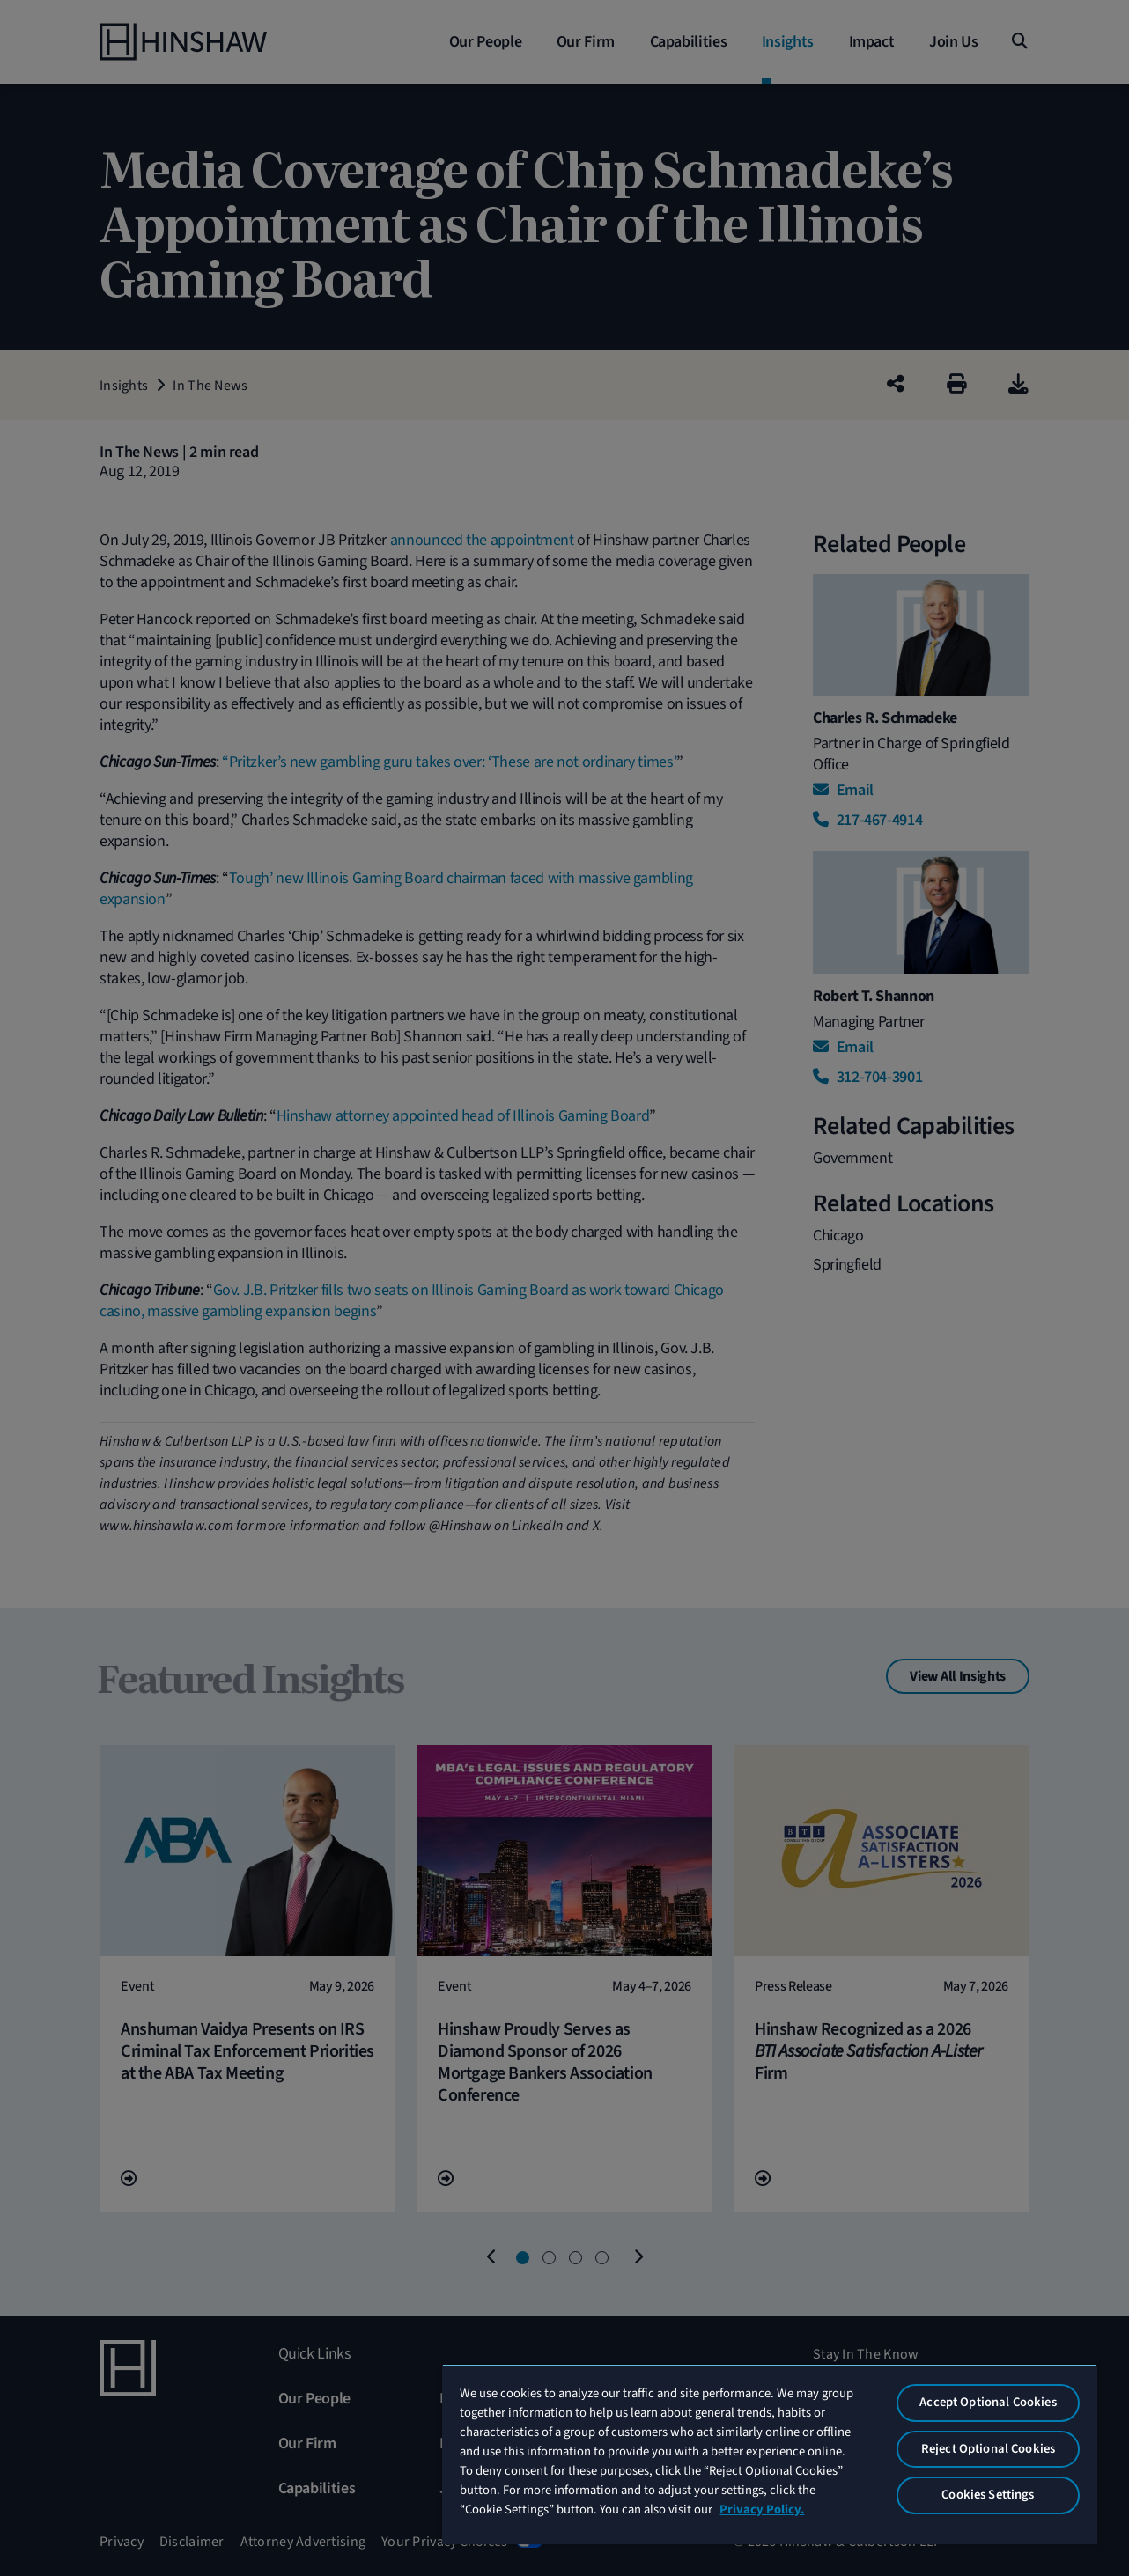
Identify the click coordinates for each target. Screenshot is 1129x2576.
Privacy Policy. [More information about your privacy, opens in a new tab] (761, 2509)
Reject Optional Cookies (988, 2449)
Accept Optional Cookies (987, 2402)
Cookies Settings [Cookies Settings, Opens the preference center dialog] (987, 2494)
